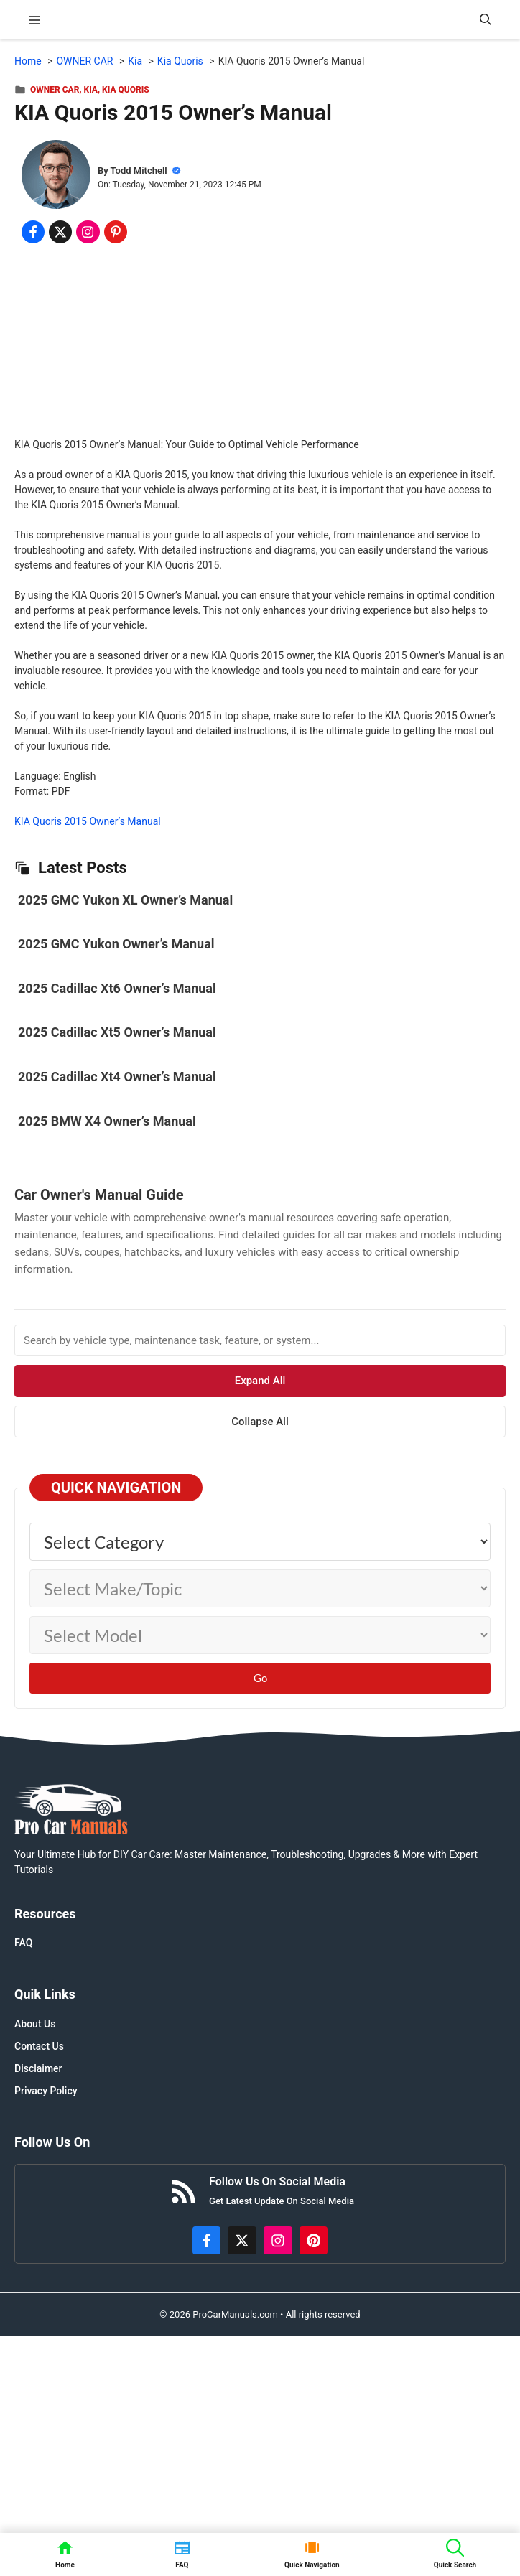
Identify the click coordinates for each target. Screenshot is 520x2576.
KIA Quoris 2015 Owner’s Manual (87, 821)
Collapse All (260, 1421)
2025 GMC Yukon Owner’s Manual (116, 943)
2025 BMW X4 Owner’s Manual (107, 1121)
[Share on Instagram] (87, 231)
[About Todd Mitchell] (56, 176)
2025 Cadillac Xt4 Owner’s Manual (117, 1076)
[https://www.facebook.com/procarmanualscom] (206, 2240)
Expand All (260, 1380)
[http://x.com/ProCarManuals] (242, 2240)
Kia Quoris (125, 90)
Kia (91, 90)
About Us (34, 2024)
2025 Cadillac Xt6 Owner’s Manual (117, 988)
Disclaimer (38, 2068)
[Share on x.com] (60, 231)
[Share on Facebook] (33, 231)
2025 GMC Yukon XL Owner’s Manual (125, 899)
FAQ (23, 1943)
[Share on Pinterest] (115, 231)
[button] (485, 19)
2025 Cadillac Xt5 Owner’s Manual (117, 1032)
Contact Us (39, 2046)
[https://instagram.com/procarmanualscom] (278, 2240)
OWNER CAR (54, 90)
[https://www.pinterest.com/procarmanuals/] (314, 2240)
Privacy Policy (46, 2090)
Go (260, 1677)
